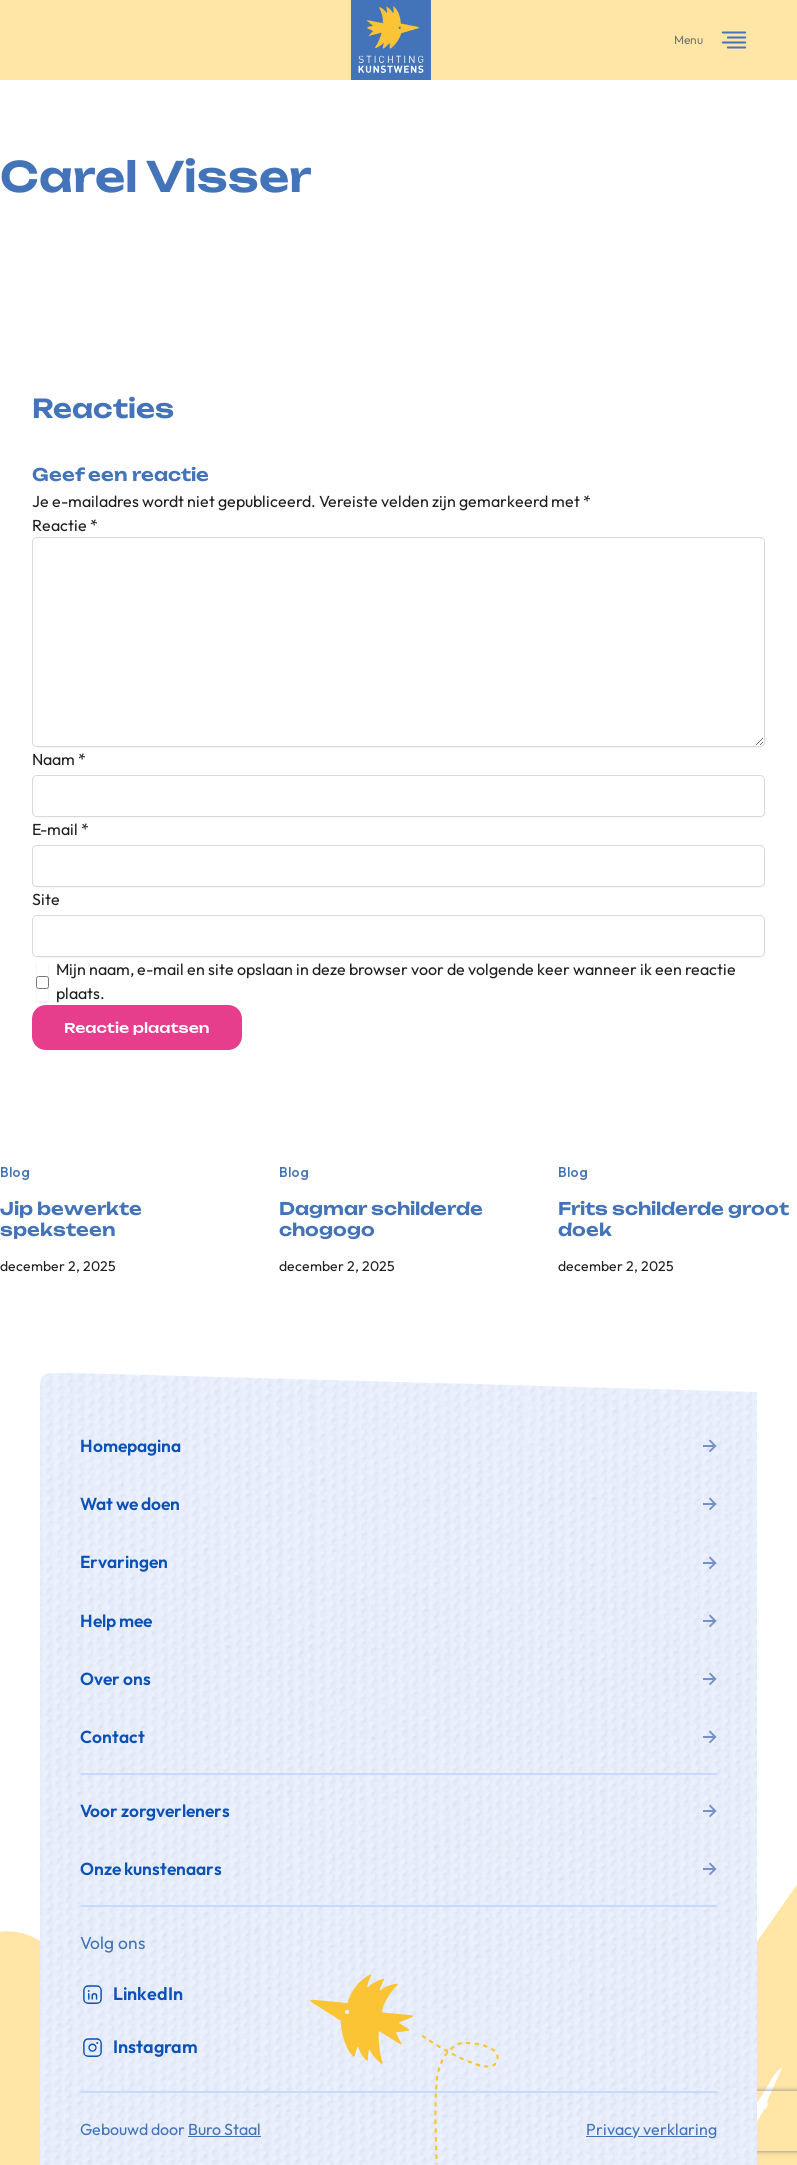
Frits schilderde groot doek (673, 1219)
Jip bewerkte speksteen (71, 1219)
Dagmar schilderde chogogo (381, 1219)
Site (46, 899)
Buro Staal (224, 2129)
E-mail (60, 829)
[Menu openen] (734, 40)
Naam (59, 759)
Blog (15, 1172)
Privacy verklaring (651, 2129)
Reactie (65, 525)
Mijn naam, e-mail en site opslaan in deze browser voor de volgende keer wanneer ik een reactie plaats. (396, 981)
